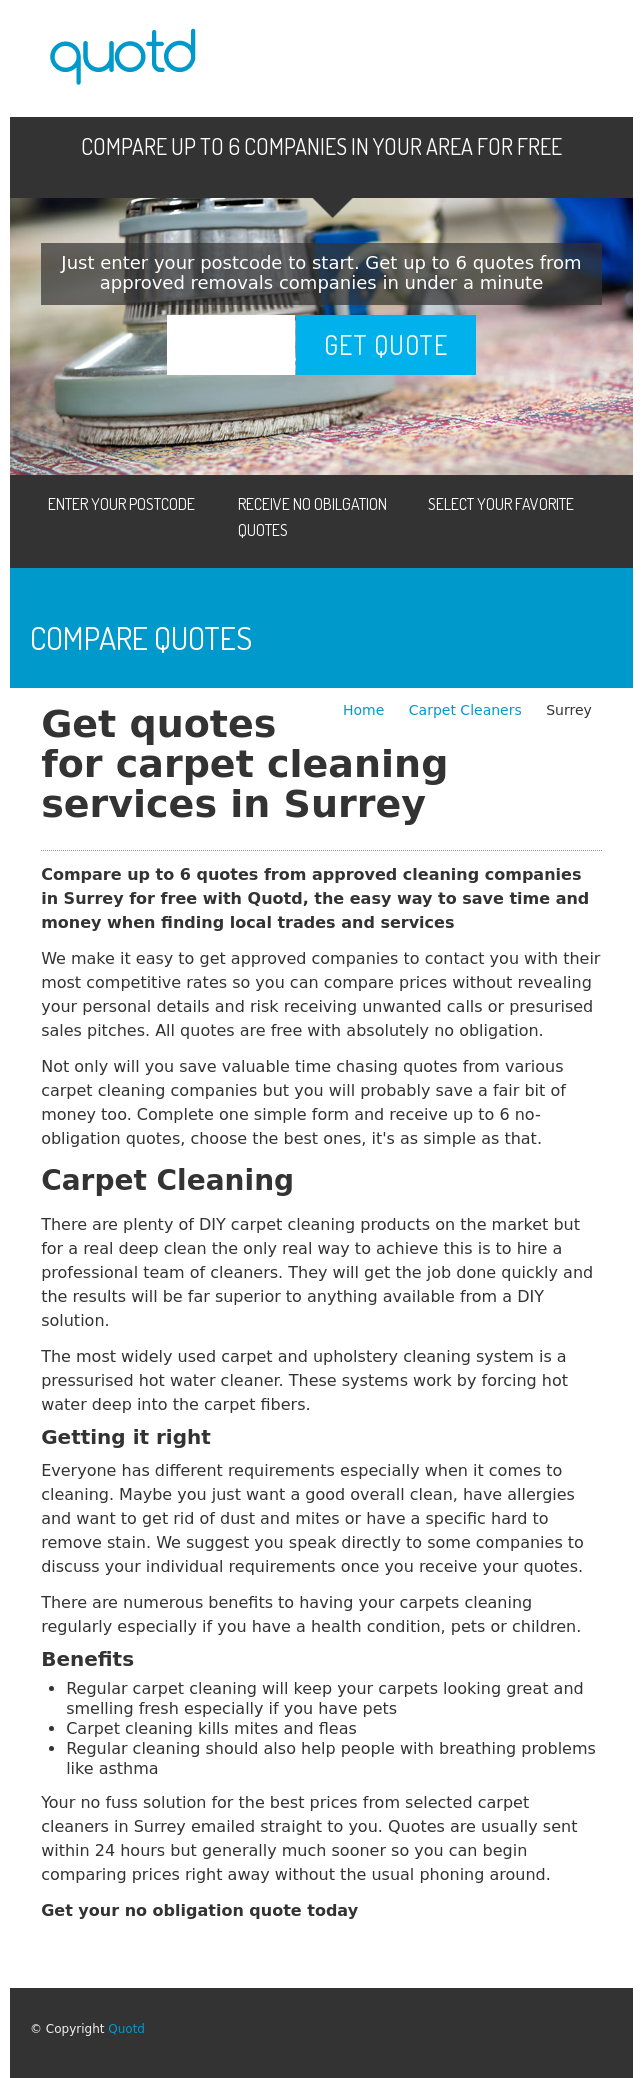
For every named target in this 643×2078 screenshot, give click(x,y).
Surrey (569, 710)
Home (366, 710)
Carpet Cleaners (467, 710)
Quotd (126, 2029)
